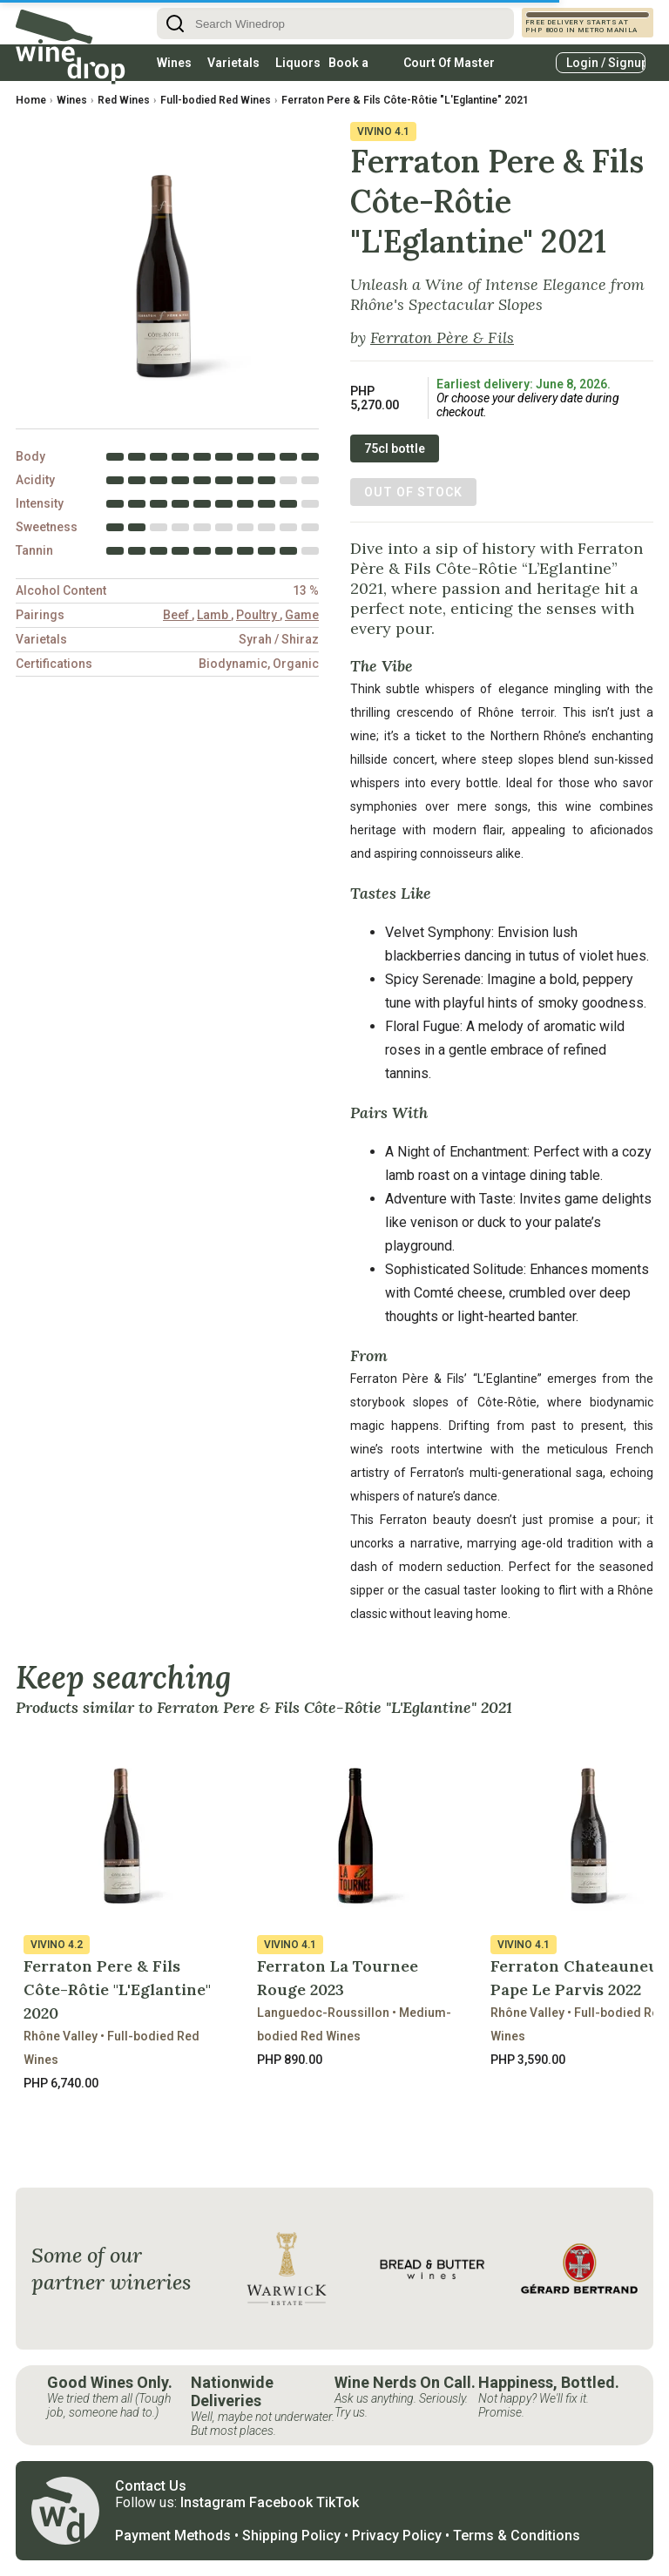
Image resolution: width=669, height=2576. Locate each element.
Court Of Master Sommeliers (449, 68)
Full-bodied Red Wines (215, 100)
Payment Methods (173, 2535)
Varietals (233, 63)
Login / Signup (605, 63)
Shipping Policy (291, 2535)
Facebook (281, 2502)
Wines (174, 63)
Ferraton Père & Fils (442, 337)
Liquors (298, 63)
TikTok (337, 2502)
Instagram (213, 2502)
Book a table (348, 68)
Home (31, 100)
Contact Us (150, 2486)
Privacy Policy (397, 2535)
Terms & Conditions (516, 2535)
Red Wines (124, 100)
